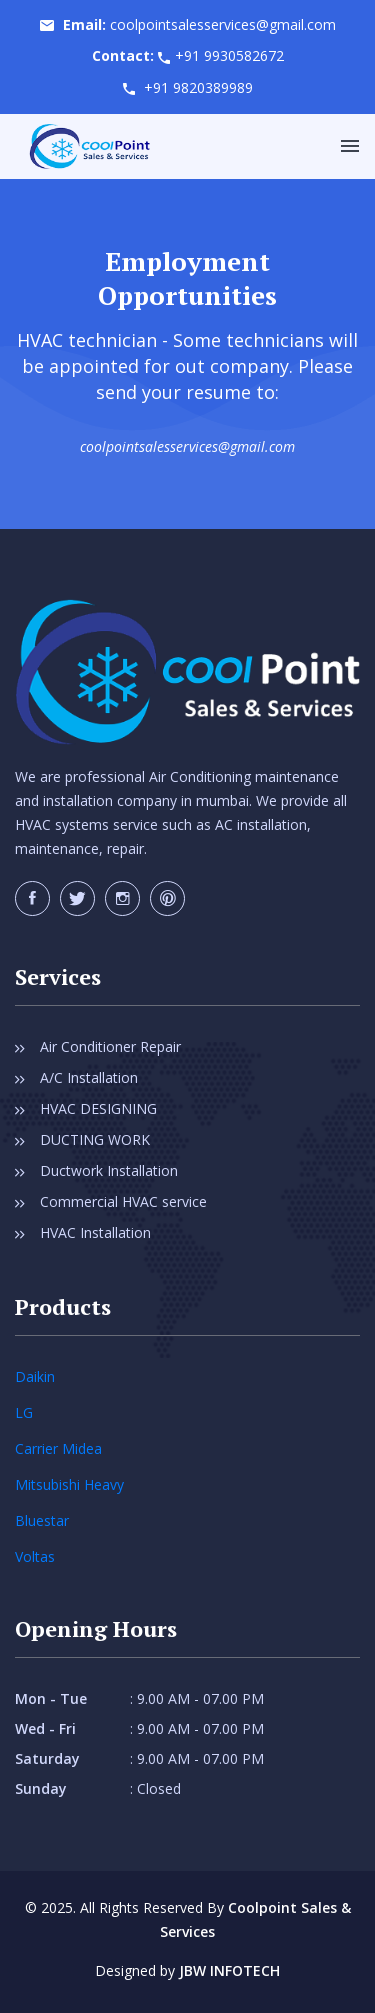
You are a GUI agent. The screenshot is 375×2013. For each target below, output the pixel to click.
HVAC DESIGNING (98, 1108)
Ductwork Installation (109, 1170)
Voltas (35, 1556)
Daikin (35, 1376)
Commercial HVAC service (123, 1201)
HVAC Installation (95, 1232)
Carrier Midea (58, 1448)
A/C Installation (89, 1077)
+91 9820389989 (198, 87)
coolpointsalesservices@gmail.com (223, 24)
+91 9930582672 (229, 55)
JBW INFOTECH (229, 1970)
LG (24, 1412)
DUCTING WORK (95, 1139)
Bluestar (42, 1520)
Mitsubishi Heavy (69, 1484)
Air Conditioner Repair (110, 1046)
